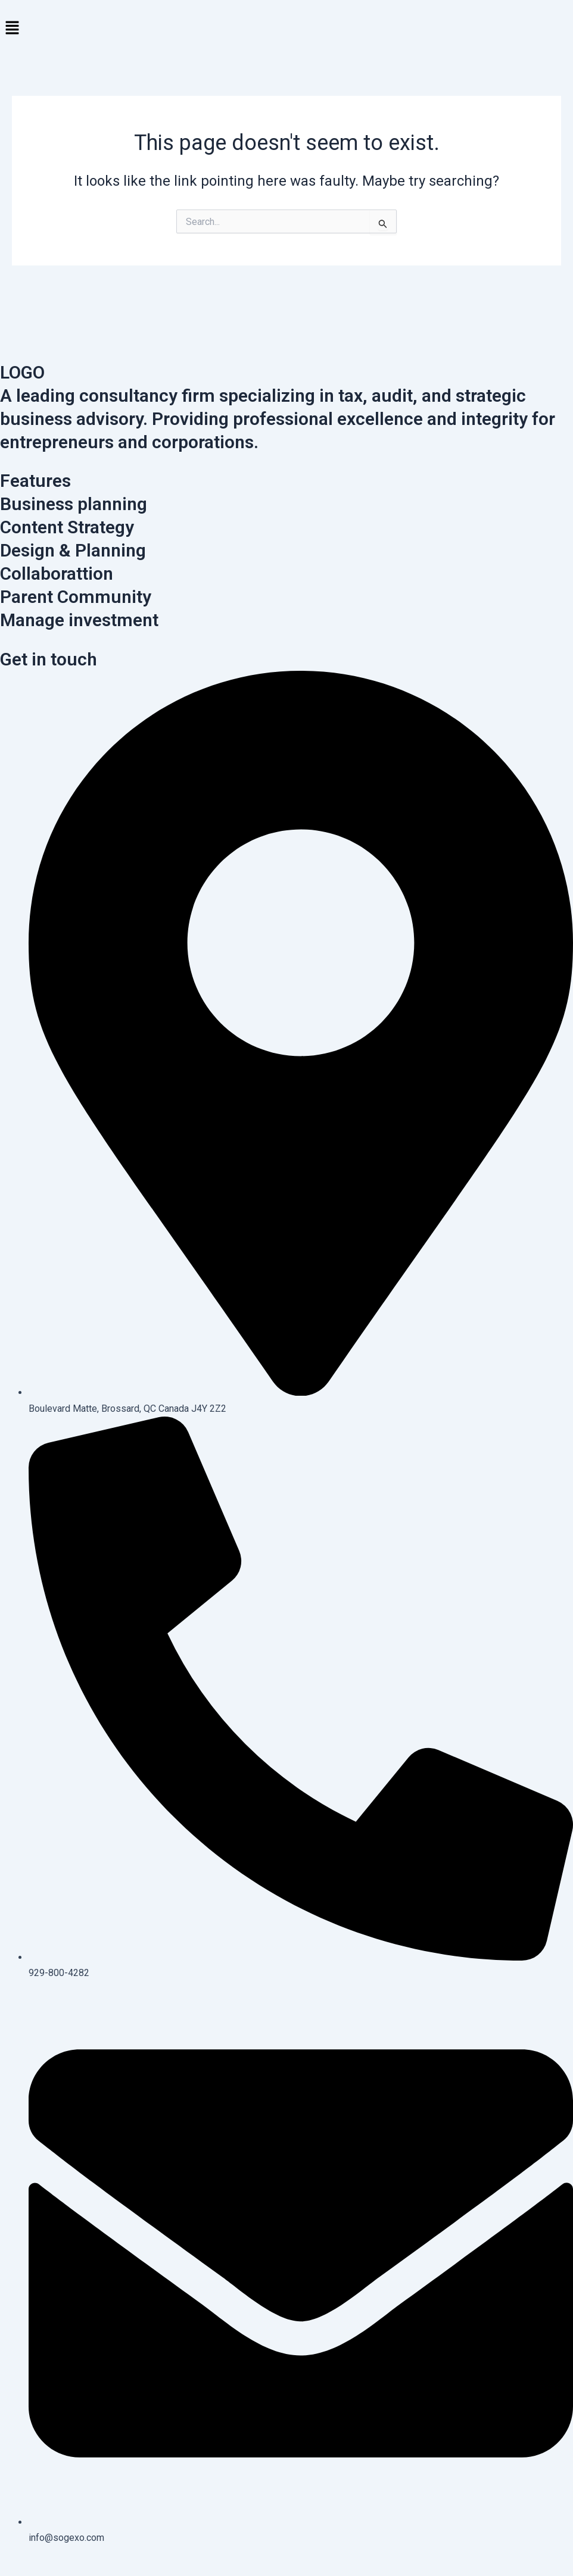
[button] (286, 28)
